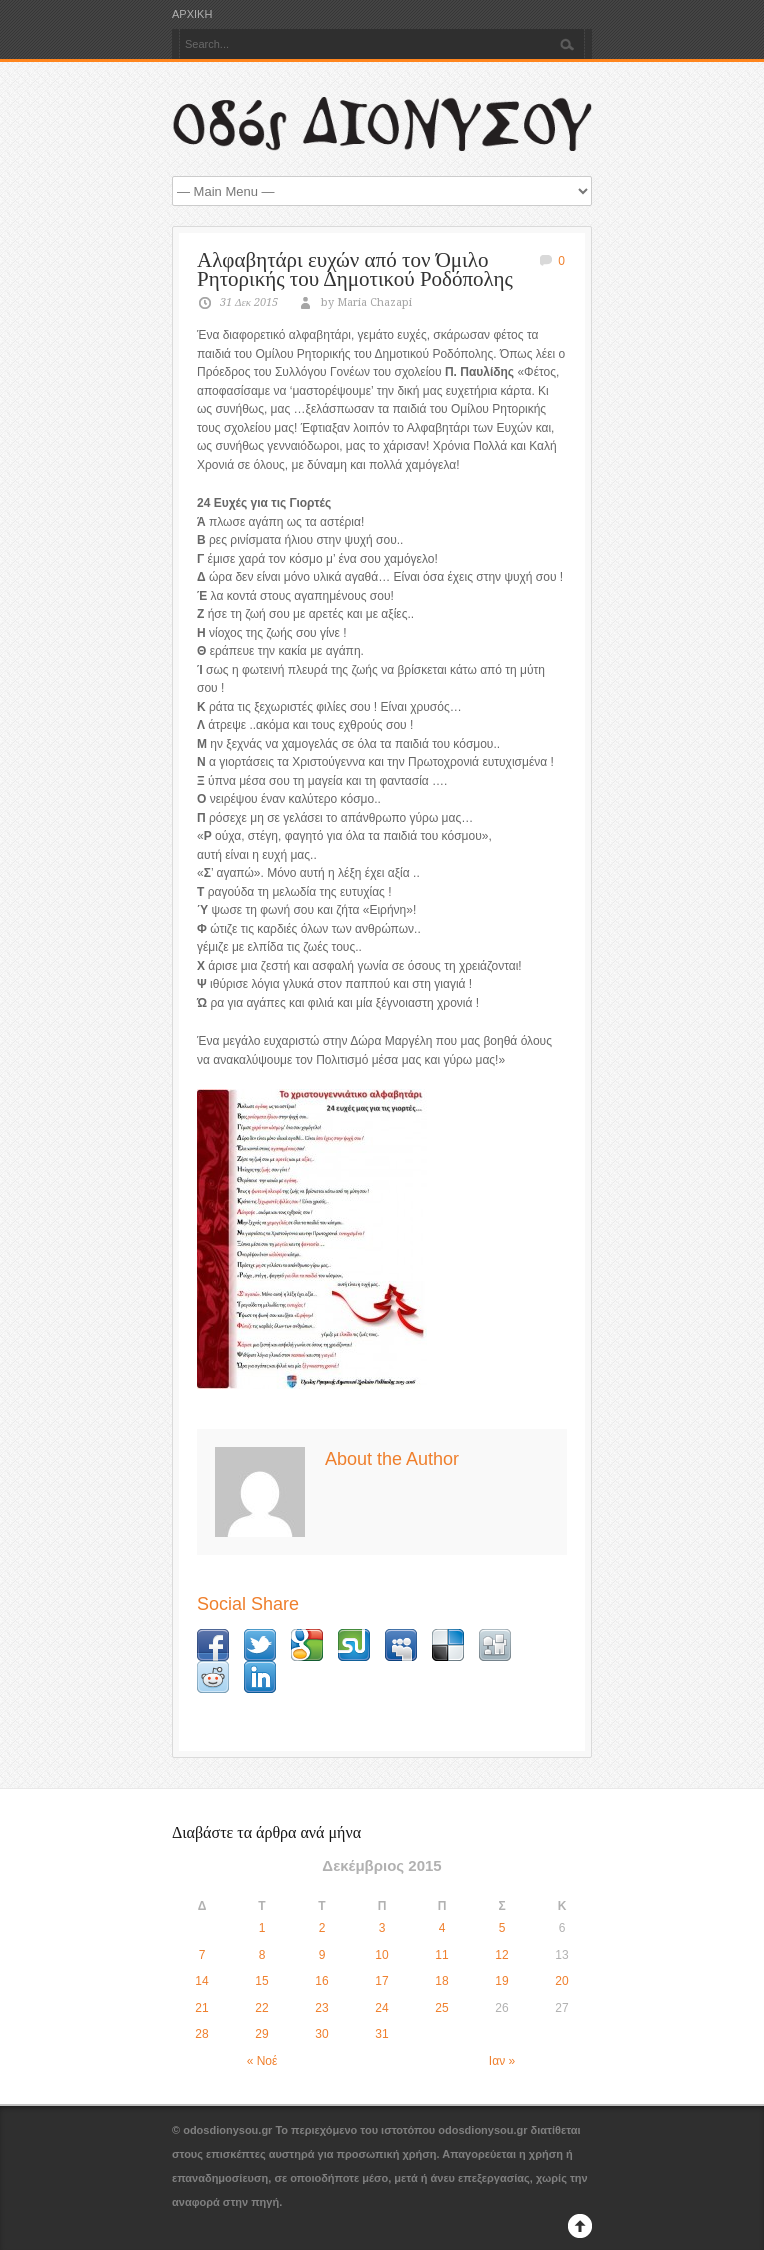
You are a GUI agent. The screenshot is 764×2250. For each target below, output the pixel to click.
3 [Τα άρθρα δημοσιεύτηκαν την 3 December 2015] (382, 1928)
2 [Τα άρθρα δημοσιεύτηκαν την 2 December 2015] (322, 1928)
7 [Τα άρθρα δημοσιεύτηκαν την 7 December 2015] (202, 1955)
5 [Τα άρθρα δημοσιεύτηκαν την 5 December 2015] (502, 1928)
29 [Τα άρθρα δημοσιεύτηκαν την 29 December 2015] (261, 2034)
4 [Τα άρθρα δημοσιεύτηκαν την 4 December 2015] (442, 1928)
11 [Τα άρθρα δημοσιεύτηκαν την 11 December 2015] (441, 1955)
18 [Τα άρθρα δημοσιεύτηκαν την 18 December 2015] (441, 1981)
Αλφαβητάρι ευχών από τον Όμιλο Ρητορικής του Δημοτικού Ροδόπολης (355, 269)
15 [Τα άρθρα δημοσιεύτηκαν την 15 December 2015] (261, 1981)
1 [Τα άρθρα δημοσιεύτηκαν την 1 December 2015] (262, 1928)
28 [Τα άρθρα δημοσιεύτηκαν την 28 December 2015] (201, 2034)
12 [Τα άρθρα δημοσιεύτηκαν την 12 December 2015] (501, 1955)
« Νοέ (262, 2061)
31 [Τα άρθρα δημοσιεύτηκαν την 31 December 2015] (381, 2034)
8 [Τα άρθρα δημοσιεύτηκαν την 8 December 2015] (262, 1955)
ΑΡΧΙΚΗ (192, 14)
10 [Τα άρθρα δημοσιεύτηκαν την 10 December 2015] (381, 1955)
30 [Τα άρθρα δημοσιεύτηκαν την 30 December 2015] (321, 2034)
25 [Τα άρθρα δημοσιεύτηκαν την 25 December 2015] (441, 2008)
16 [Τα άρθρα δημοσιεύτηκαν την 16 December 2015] (321, 1981)
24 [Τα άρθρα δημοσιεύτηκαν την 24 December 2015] (381, 2008)
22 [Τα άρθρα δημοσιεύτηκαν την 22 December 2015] (261, 2008)
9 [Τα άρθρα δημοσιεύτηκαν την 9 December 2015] (322, 1955)
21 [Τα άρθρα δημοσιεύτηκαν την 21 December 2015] (201, 2008)
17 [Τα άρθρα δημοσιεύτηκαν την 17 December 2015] (381, 1981)
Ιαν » (502, 2061)
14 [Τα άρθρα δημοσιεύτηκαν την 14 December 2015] (201, 1981)
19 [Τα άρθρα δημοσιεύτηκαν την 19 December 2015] (501, 1981)
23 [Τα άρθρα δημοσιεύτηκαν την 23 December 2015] (321, 2008)
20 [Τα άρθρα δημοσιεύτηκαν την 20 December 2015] (561, 1981)
